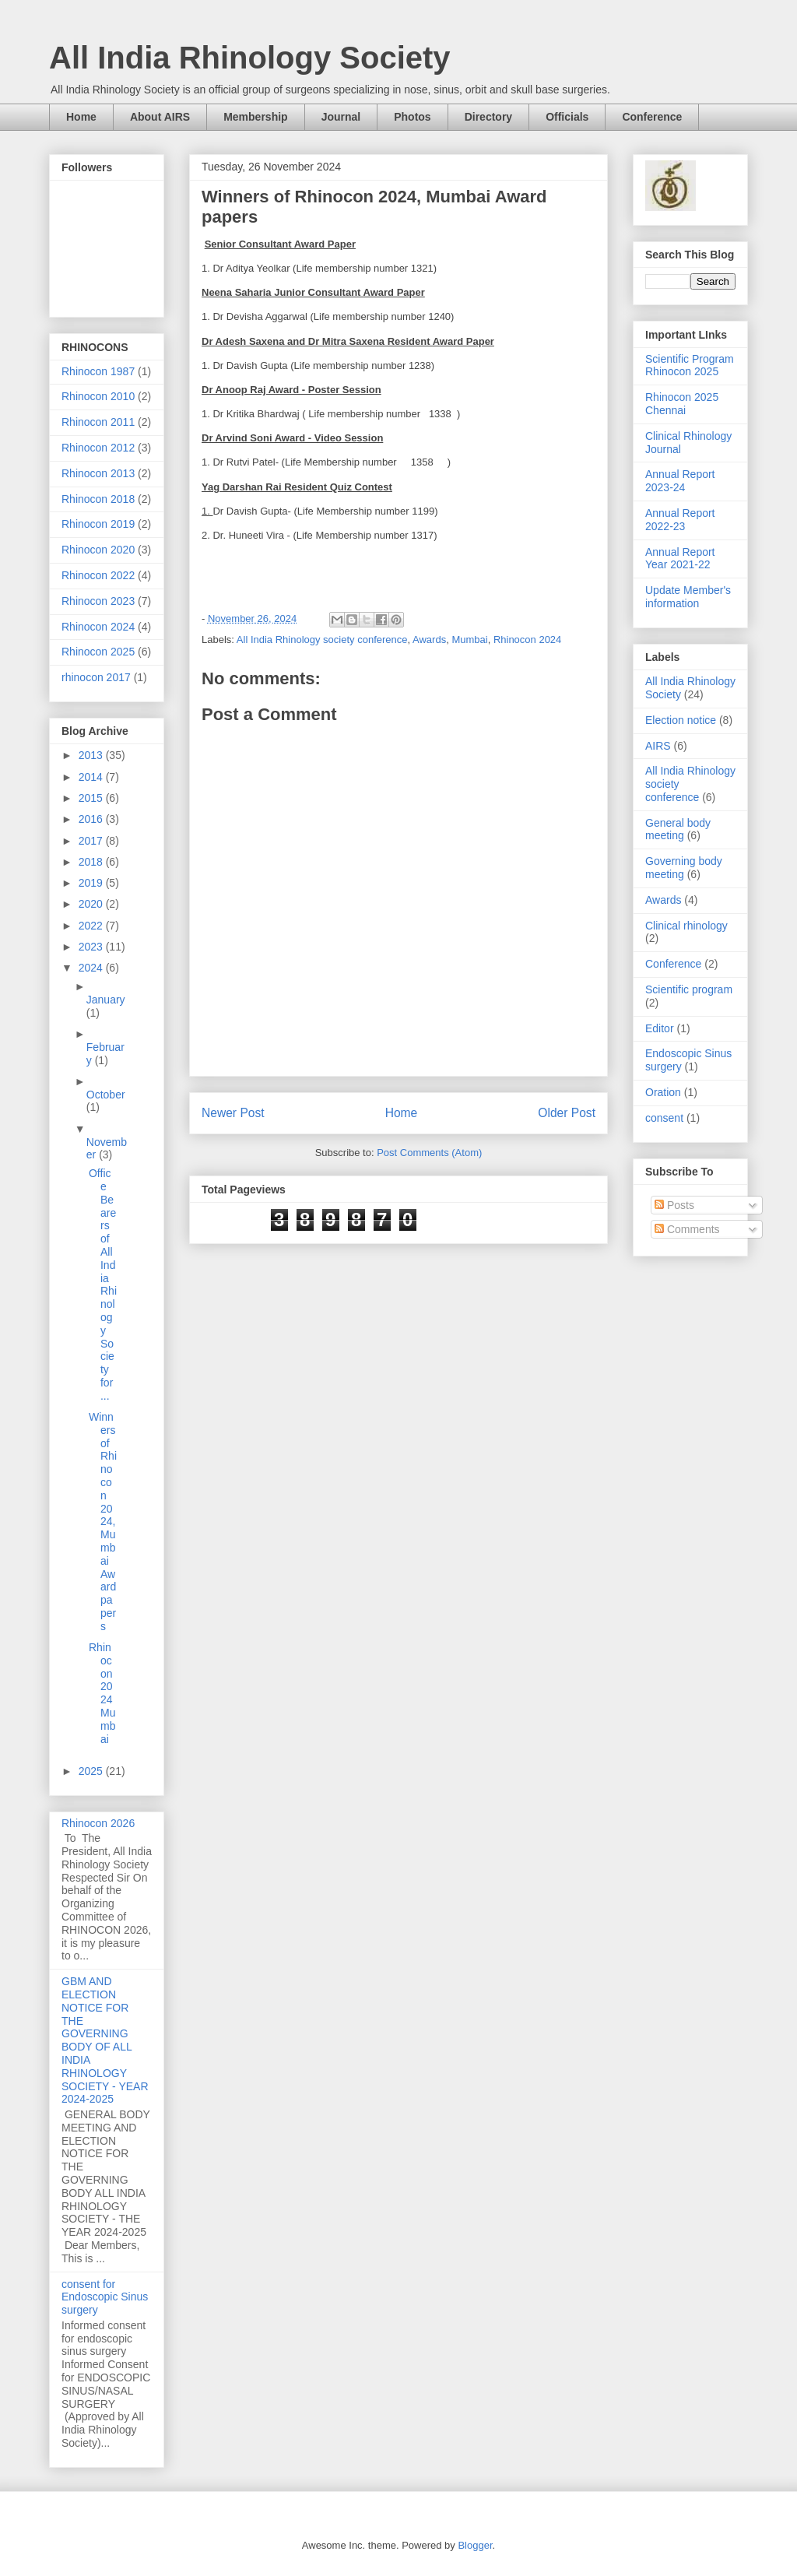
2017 (92, 841)
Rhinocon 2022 (98, 575)
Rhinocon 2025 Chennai (681, 403)
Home (81, 117)
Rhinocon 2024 (527, 639)
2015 (92, 798)
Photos (412, 117)
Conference (652, 117)
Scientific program (688, 989)
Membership (255, 117)
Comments (687, 1229)
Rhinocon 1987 (98, 371)
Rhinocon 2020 (98, 549)
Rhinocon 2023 (98, 601)
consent (664, 1118)
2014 (92, 777)
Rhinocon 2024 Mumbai (102, 1693)
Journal (341, 117)
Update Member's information (688, 597)
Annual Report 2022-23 (680, 519)
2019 (92, 883)
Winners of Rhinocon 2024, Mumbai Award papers (103, 1521)
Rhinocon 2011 (98, 422)
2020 (92, 904)
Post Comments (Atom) (429, 1152)
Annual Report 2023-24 (680, 481)
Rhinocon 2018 (98, 499)
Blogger (475, 2545)
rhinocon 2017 (96, 677)
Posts (674, 1205)
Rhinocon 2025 (98, 651)
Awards (429, 639)
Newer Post (233, 1112)
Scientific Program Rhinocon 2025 (689, 365)
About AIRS (160, 117)
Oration (663, 1092)
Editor (659, 1028)
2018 (92, 862)
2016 (92, 819)
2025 (92, 1771)
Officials (567, 117)
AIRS (658, 746)
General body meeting (678, 829)
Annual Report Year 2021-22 (680, 558)
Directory (488, 117)
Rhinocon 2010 (98, 396)
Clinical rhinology (686, 925)
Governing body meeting (683, 867)
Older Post (566, 1112)
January (105, 999)
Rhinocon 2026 (98, 1823)
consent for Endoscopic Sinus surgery (104, 2297)
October (105, 1094)
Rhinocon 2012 (98, 447)
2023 (92, 946)
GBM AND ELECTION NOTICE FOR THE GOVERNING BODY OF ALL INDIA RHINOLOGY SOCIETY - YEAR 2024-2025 (105, 2040)
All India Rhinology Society (250, 57)
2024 (92, 967)
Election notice (680, 720)
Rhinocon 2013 (98, 473)
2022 (92, 925)
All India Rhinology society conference (322, 639)
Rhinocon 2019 (98, 524)
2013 (92, 755)
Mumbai (469, 639)
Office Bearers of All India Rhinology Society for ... (103, 1284)
